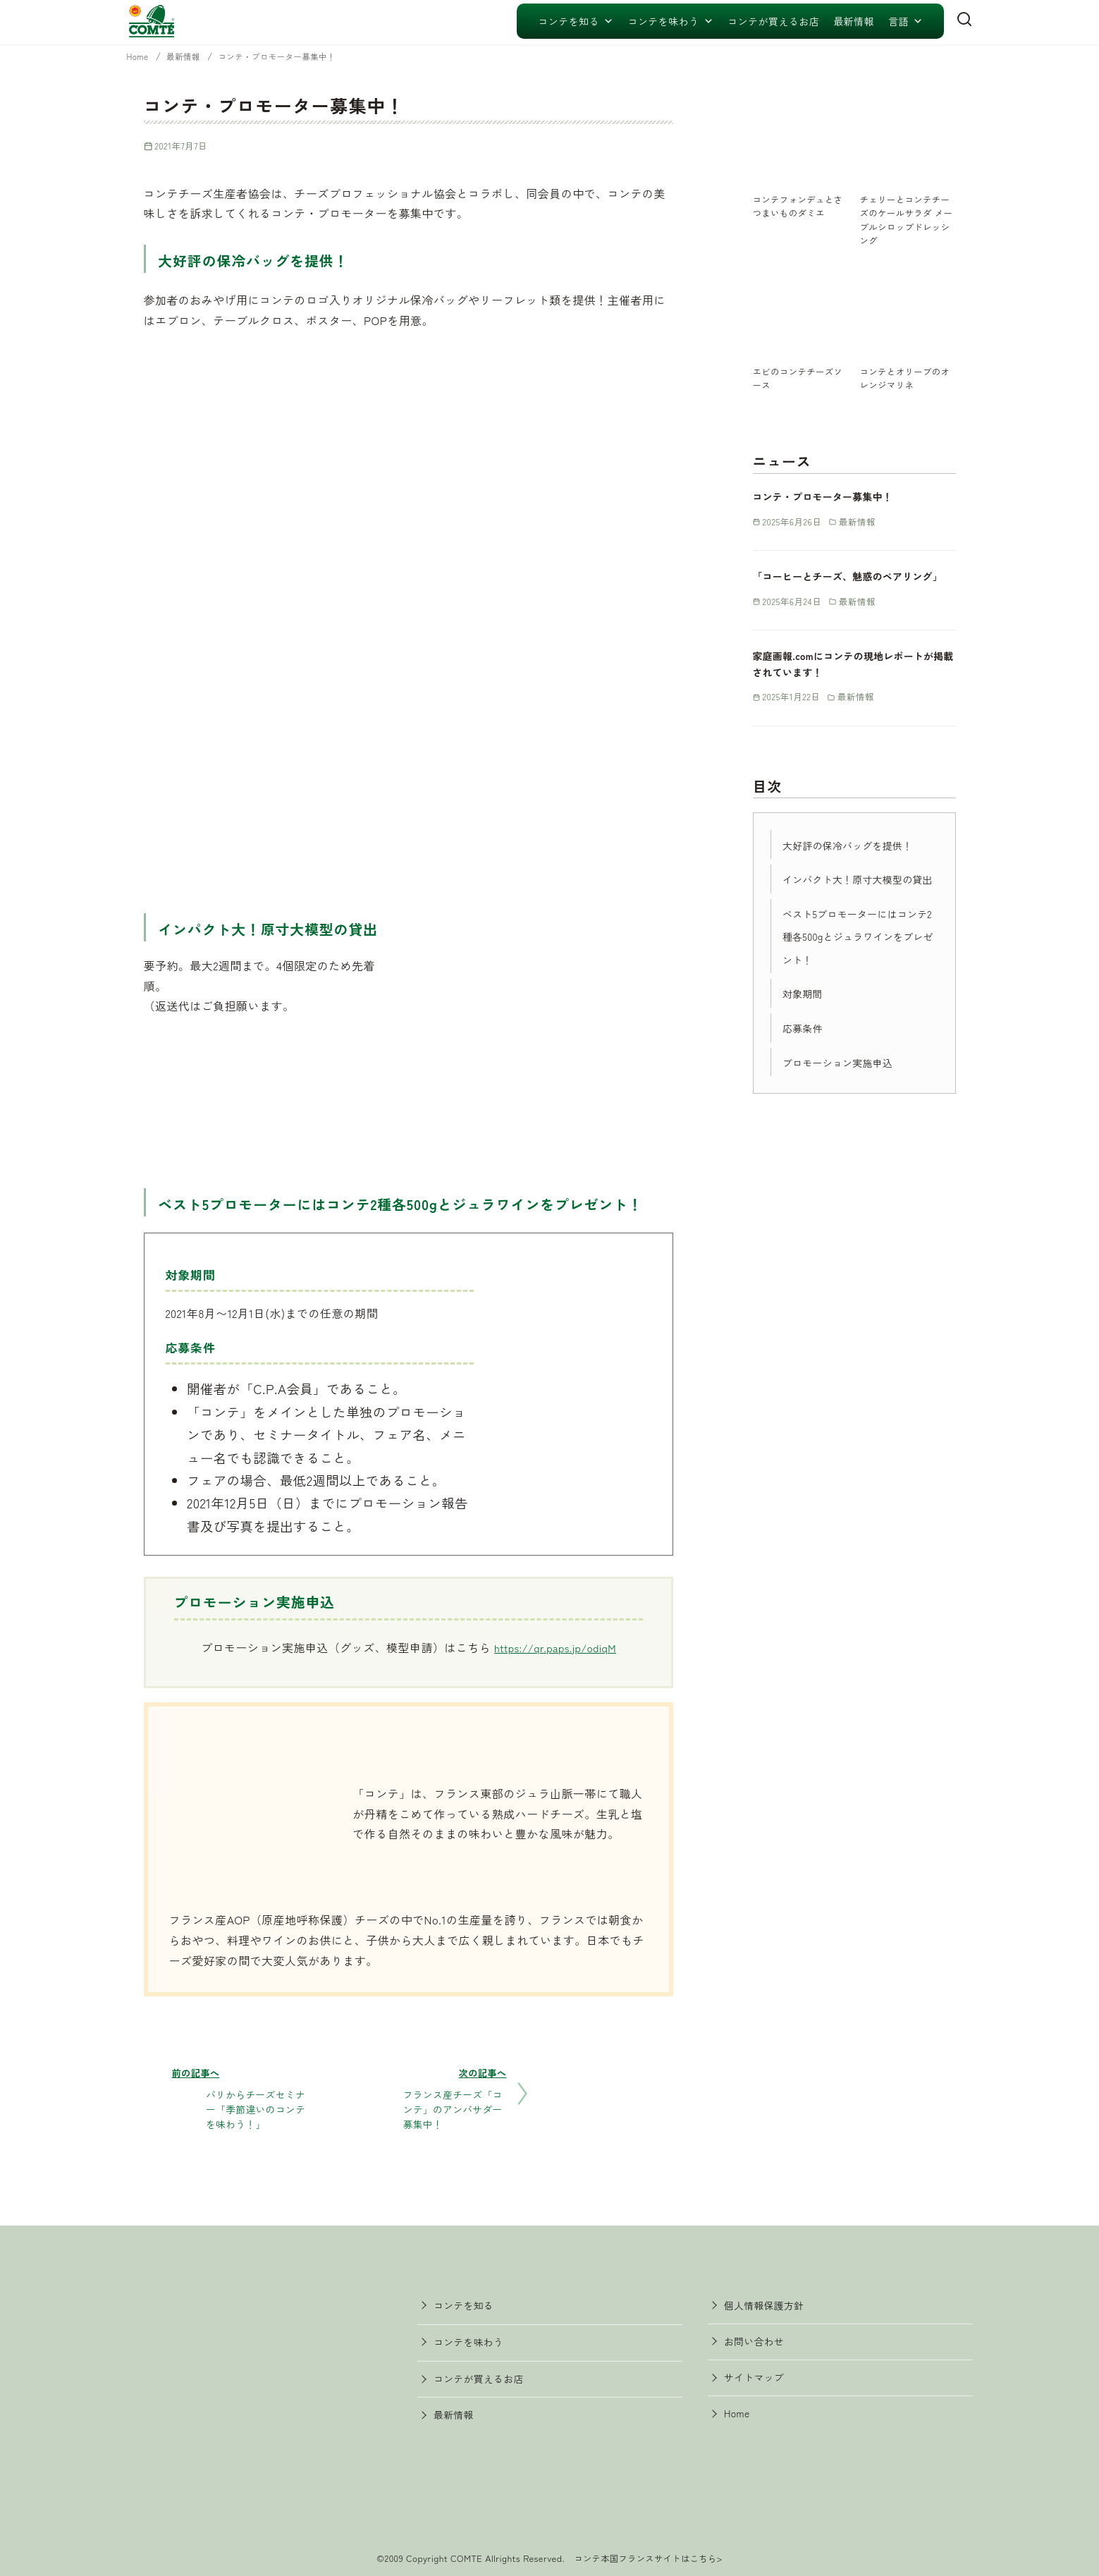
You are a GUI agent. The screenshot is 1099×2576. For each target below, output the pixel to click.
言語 (905, 21)
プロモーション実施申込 (846, 1100)
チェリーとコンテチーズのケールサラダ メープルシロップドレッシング (907, 219)
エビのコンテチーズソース (800, 377)
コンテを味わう (670, 21)
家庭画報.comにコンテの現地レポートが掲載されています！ (853, 679)
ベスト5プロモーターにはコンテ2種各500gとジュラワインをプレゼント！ (856, 975)
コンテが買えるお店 (773, 21)
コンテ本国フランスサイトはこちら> (648, 2552)
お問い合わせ (760, 2342)
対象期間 (806, 1031)
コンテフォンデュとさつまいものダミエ (800, 205)
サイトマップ (760, 2383)
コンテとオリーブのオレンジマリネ (907, 377)
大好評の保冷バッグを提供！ (858, 860)
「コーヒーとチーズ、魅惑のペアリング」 (852, 583)
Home (141, 56)
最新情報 (853, 21)
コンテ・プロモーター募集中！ (297, 56)
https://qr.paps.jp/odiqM (555, 1647)
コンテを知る (575, 21)
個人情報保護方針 (772, 2301)
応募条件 (806, 1066)
